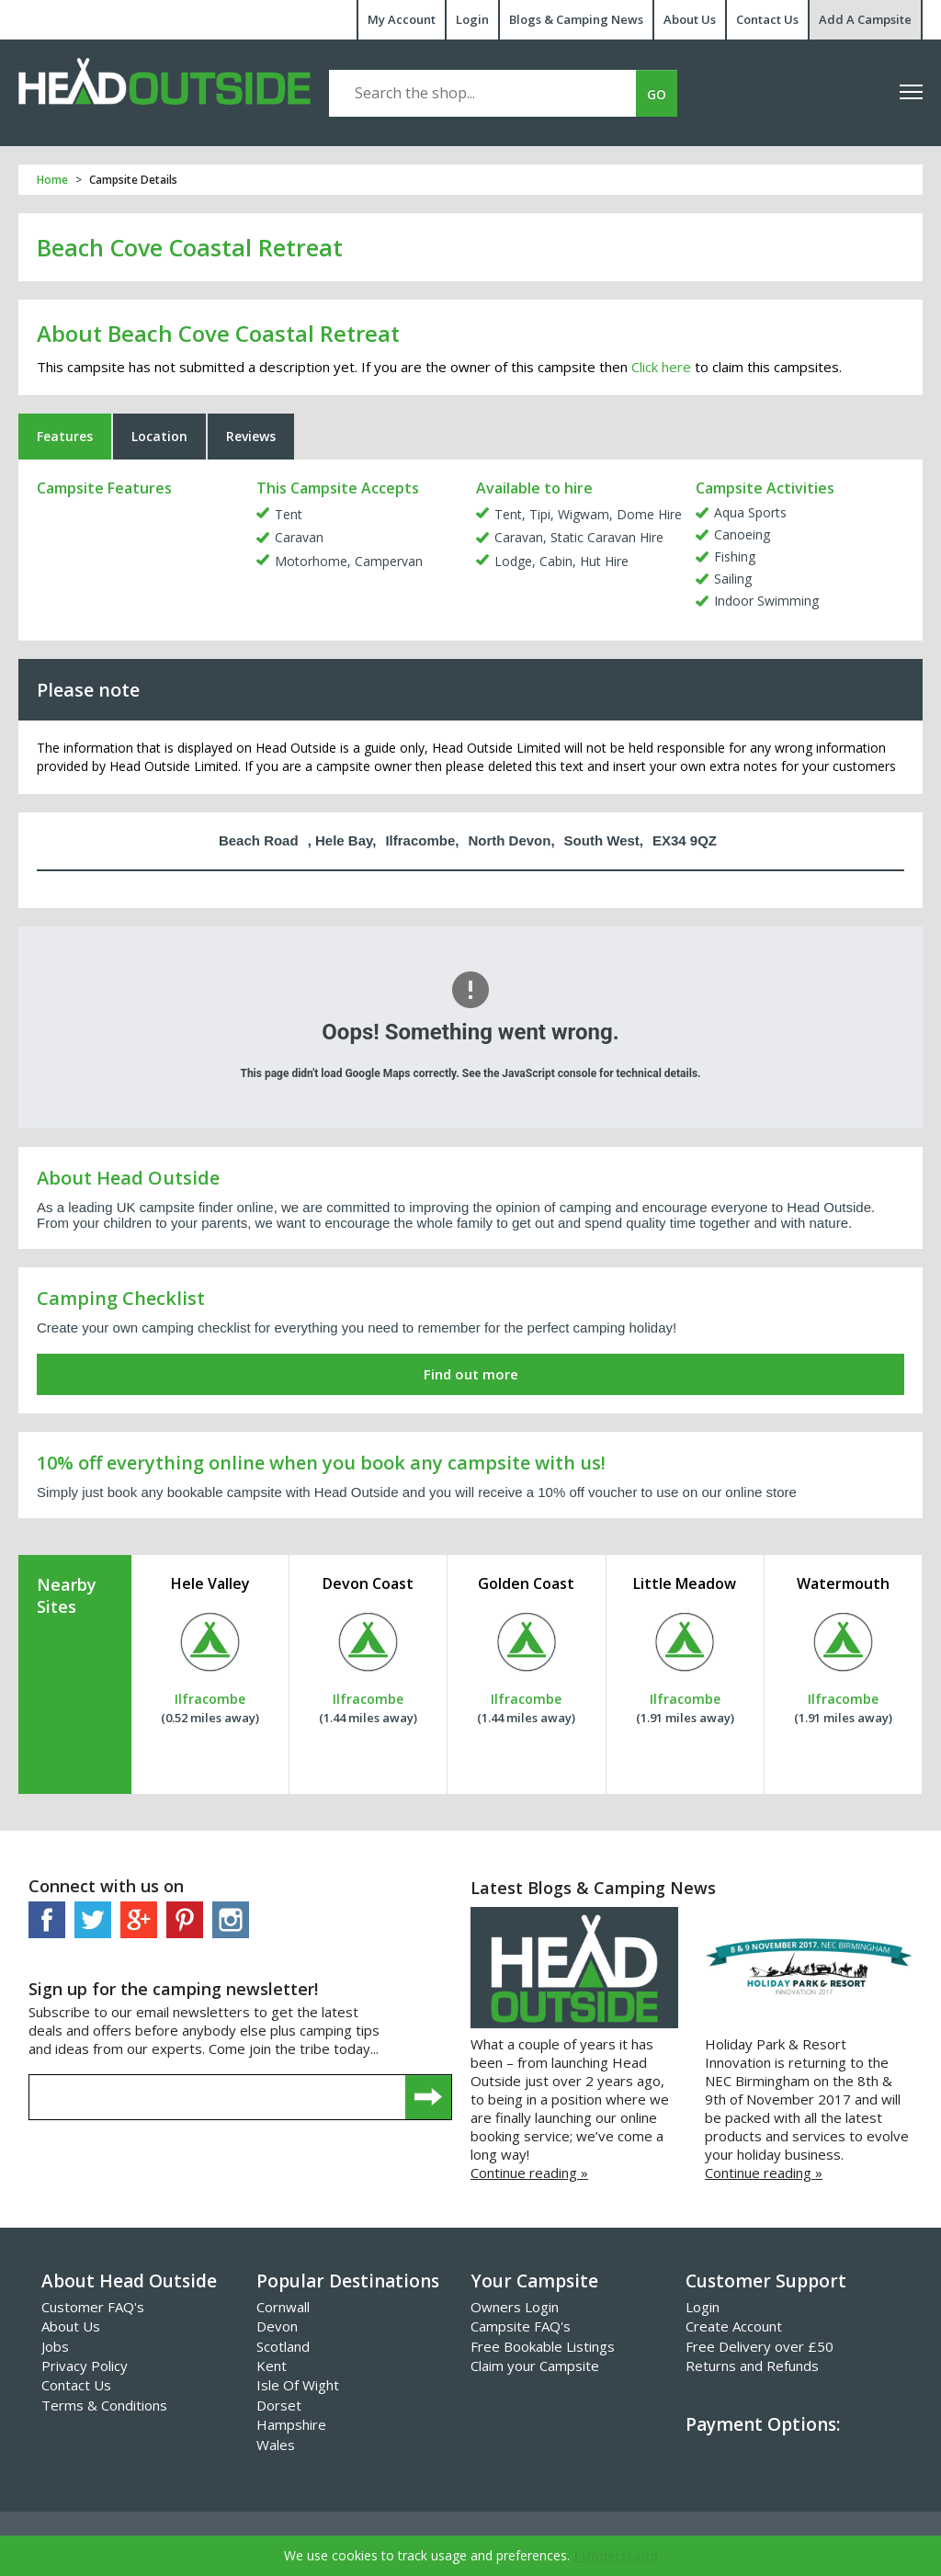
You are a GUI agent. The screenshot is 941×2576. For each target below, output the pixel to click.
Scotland (283, 2346)
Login (472, 19)
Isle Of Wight (297, 2385)
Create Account (734, 2326)
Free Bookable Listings (542, 2346)
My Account (402, 19)
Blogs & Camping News (576, 19)
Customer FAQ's (92, 2307)
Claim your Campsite (534, 2365)
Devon (277, 2326)
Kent (271, 2365)
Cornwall (283, 2307)
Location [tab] (159, 436)
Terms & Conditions (104, 2405)
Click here (661, 366)
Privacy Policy (84, 2365)
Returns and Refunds (752, 2365)
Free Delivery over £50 (759, 2346)
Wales (275, 2444)
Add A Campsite (865, 19)
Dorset (278, 2405)
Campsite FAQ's (520, 2326)
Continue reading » (529, 2172)
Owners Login (514, 2307)
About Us (689, 19)
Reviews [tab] (251, 436)
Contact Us (767, 19)
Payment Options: (763, 2424)
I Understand (616, 2555)
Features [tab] (65, 436)
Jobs (55, 2346)
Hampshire (291, 2424)
